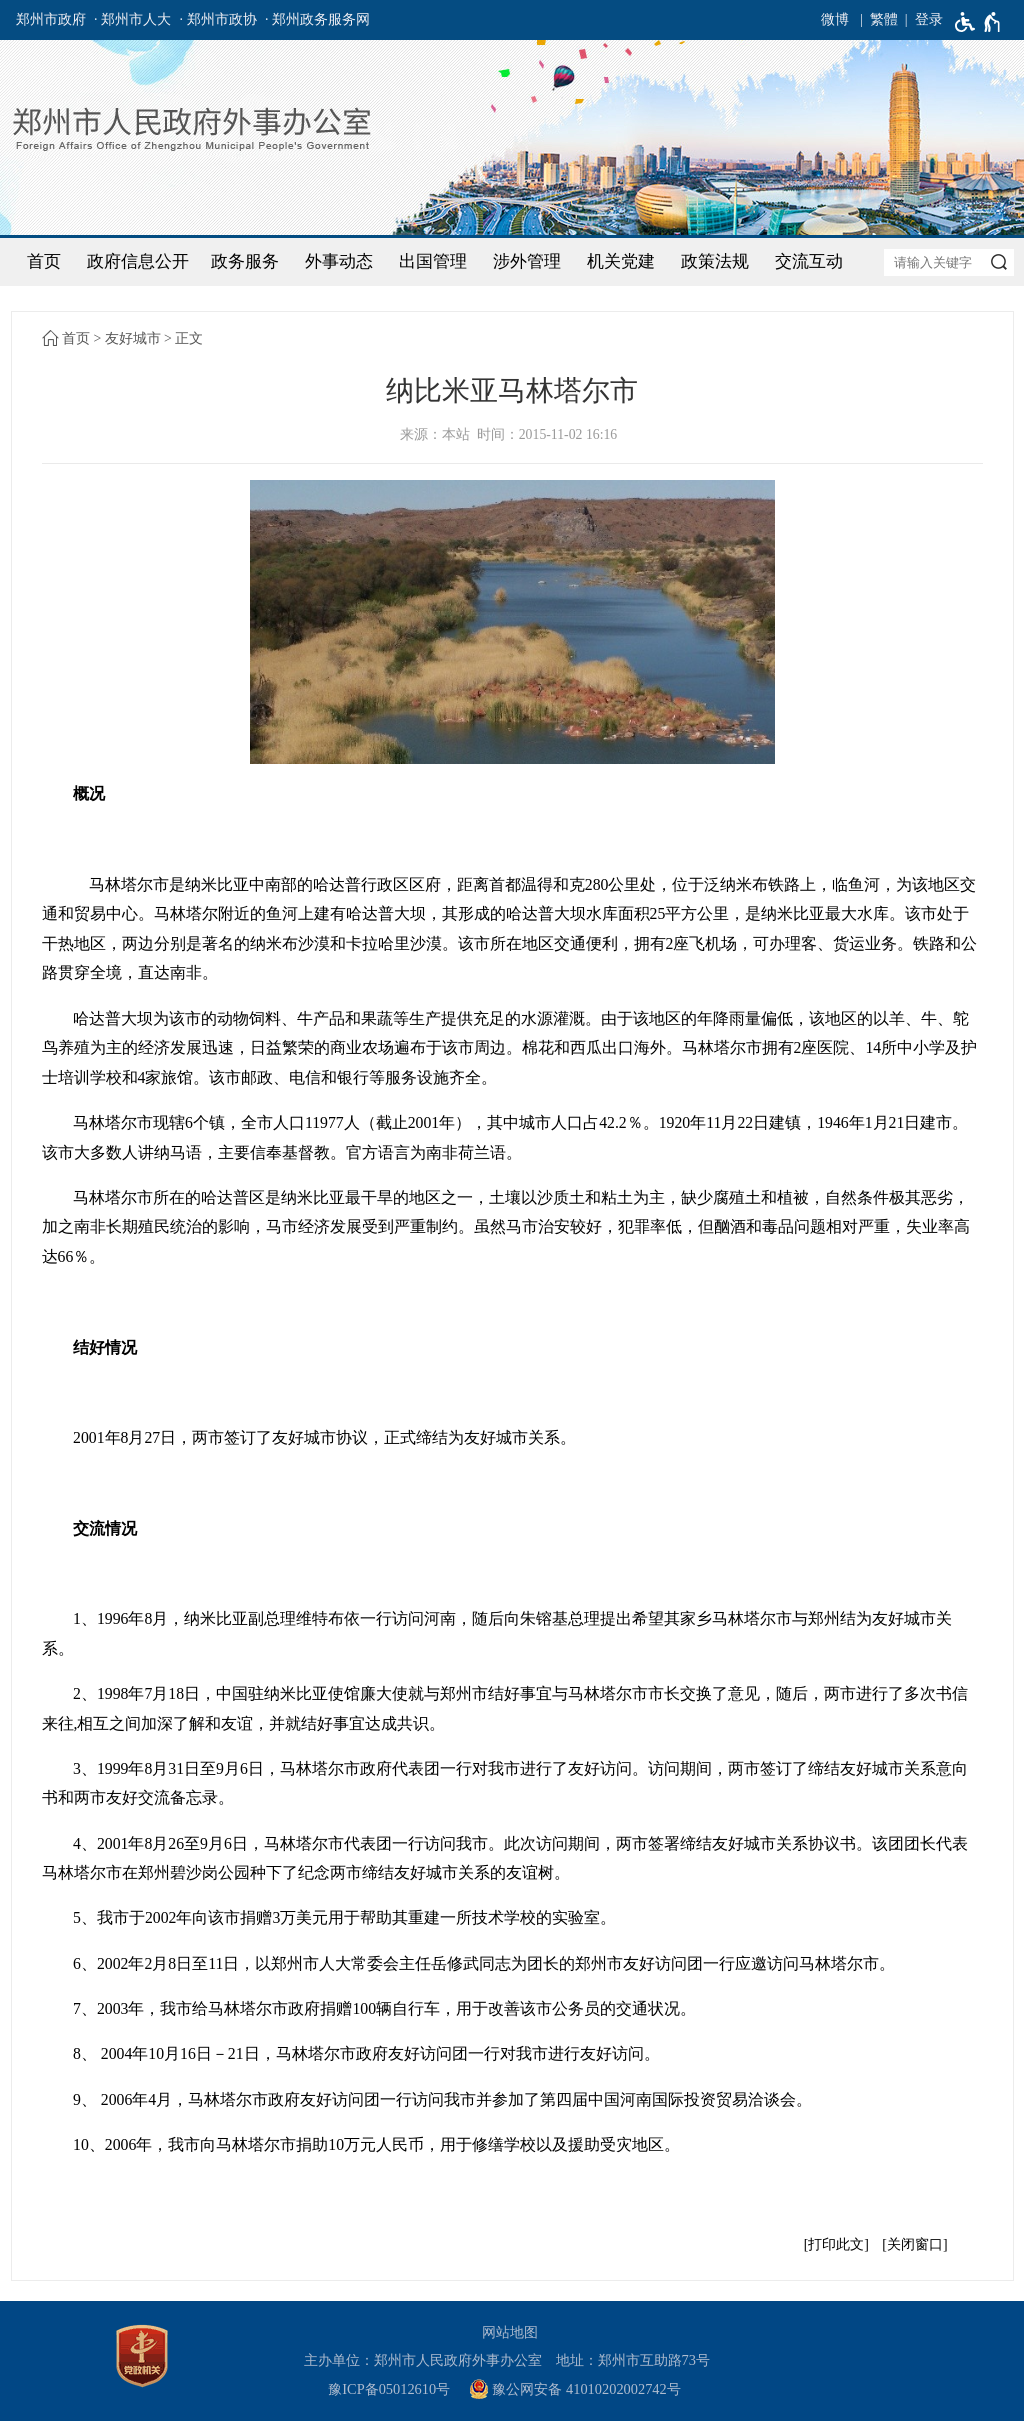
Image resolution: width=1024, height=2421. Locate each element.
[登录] (920, 20)
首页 (44, 261)
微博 (835, 19)
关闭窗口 (915, 2244)
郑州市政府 (51, 19)
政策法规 (715, 261)
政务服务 (245, 261)
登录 (929, 19)
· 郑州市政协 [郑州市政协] (218, 19)
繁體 (884, 19)
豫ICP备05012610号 (389, 2389)
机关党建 (621, 261)
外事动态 (339, 261)
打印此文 (836, 2244)
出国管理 (433, 261)
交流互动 (809, 261)
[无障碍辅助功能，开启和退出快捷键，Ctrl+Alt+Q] (978, 22)
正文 (189, 338)
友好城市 (133, 338)
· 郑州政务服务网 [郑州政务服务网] (317, 19)
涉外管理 (527, 261)
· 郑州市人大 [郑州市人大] (132, 19)
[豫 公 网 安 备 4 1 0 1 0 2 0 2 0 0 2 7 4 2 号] (582, 2389)
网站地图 (510, 2332)
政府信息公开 (138, 261)
